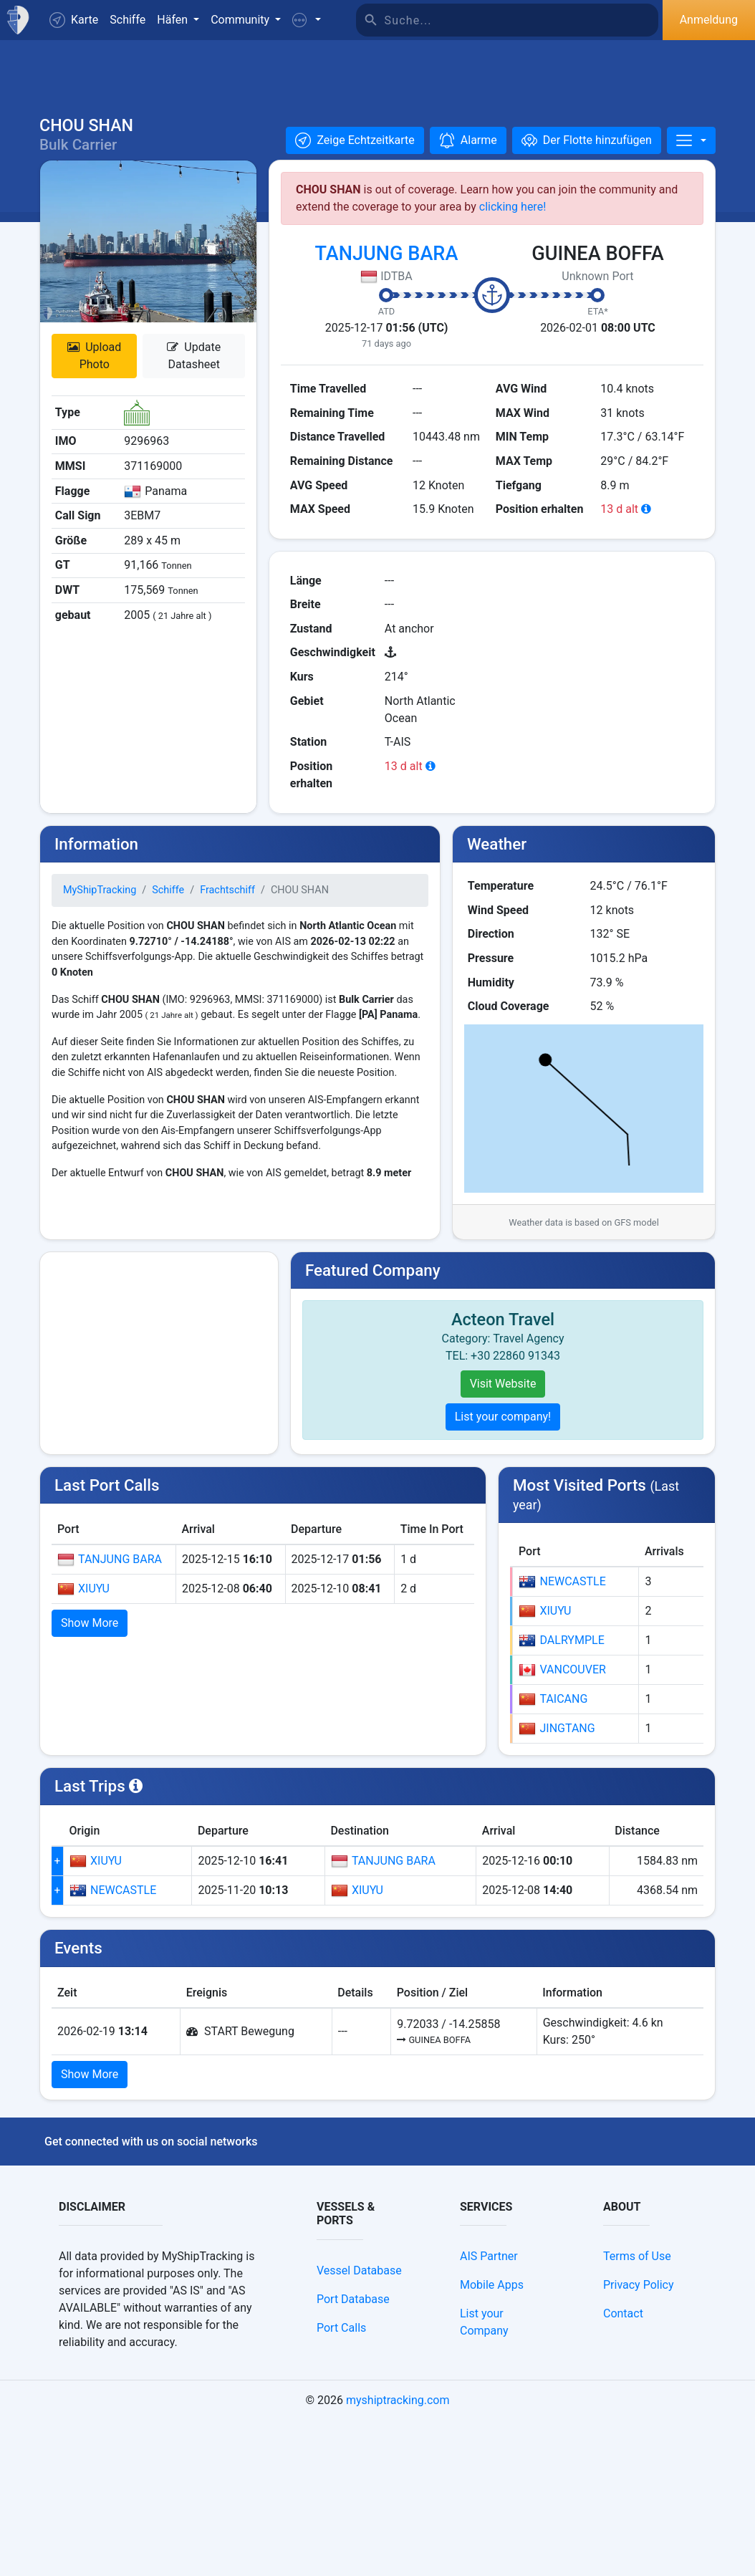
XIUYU (83, 1604)
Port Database (353, 2454)
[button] (307, 20)
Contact (623, 2469)
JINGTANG (557, 1884)
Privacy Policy (638, 2440)
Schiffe (127, 20)
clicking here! (513, 222)
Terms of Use (637, 2411)
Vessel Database (359, 2426)
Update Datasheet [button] (194, 370)
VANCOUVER (562, 1825)
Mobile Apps (492, 2440)
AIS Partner (489, 2411)
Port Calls (341, 2483)
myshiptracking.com (398, 2555)
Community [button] (241, 20)
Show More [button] (89, 1638)
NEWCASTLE (562, 1737)
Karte (73, 20)
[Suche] (521, 20)
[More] (691, 155)
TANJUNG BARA (386, 268)
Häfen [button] (174, 20)
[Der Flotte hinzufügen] (586, 155)
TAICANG (553, 1854)
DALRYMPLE (561, 1795)
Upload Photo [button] (94, 370)
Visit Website (503, 1398)
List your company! (503, 1431)
